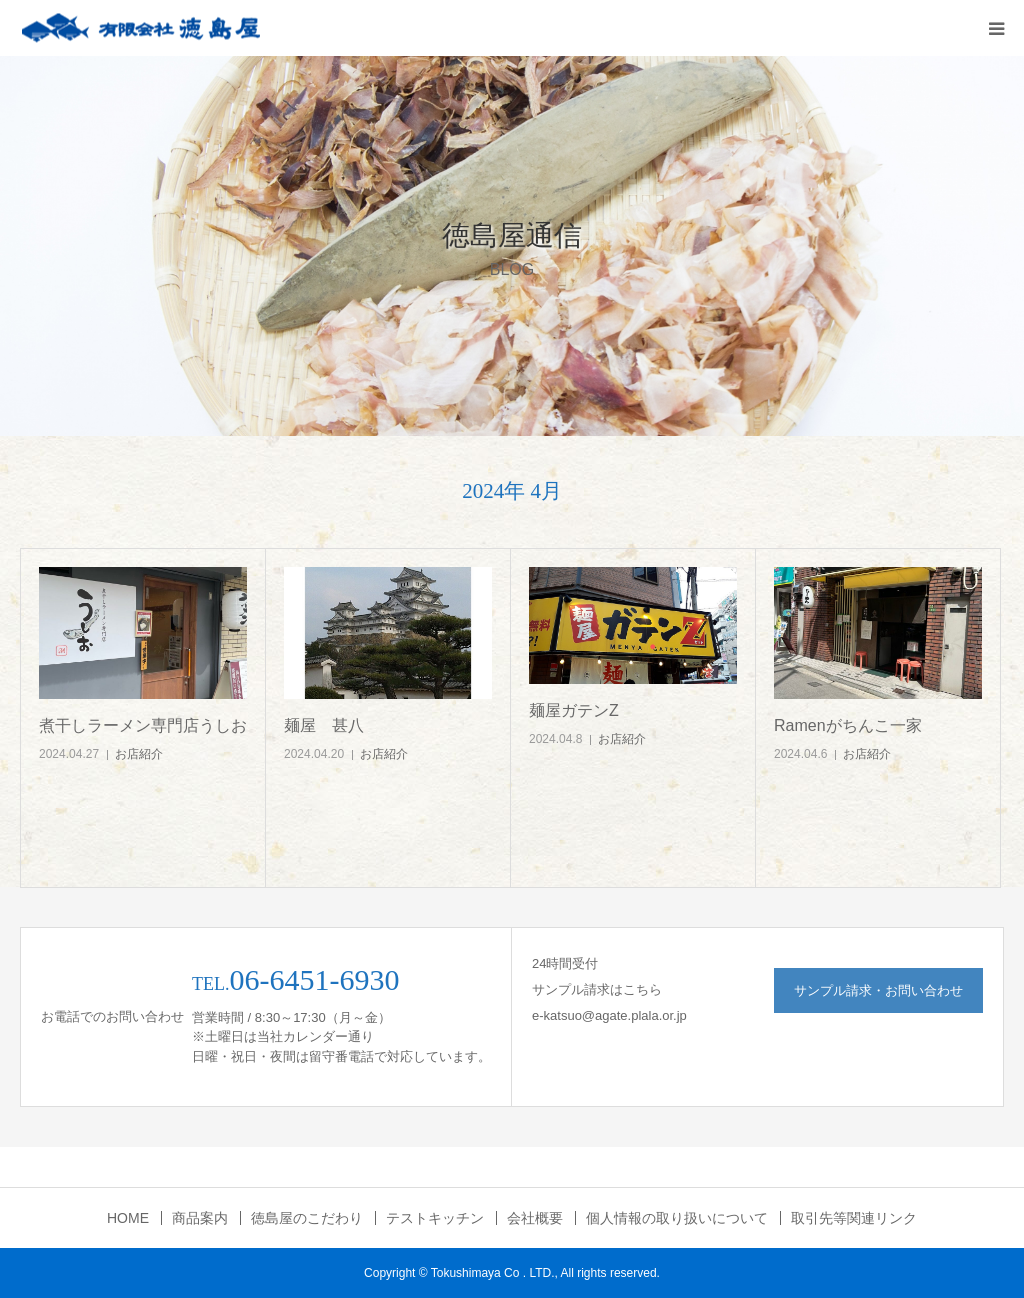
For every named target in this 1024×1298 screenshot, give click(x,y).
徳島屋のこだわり (307, 1218)
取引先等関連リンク (854, 1218)
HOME (128, 1218)
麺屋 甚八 (324, 725)
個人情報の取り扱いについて (677, 1218)
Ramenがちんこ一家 (848, 725)
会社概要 (535, 1218)
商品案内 (200, 1218)
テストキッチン (435, 1218)
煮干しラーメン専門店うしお (143, 725)
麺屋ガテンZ (574, 710)
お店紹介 (139, 754)
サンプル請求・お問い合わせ (878, 990)
